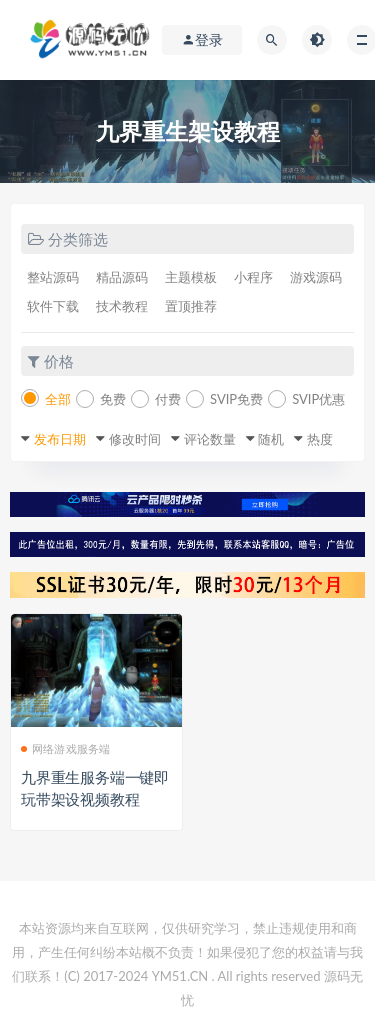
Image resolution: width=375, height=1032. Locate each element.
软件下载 (53, 306)
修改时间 (135, 439)
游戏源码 (316, 277)
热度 (320, 439)
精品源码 (122, 277)
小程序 (253, 277)
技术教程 (122, 306)
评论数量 (210, 439)
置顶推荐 (191, 306)
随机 (271, 439)
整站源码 (53, 277)
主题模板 (191, 277)
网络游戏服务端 (65, 748)
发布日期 (60, 439)
